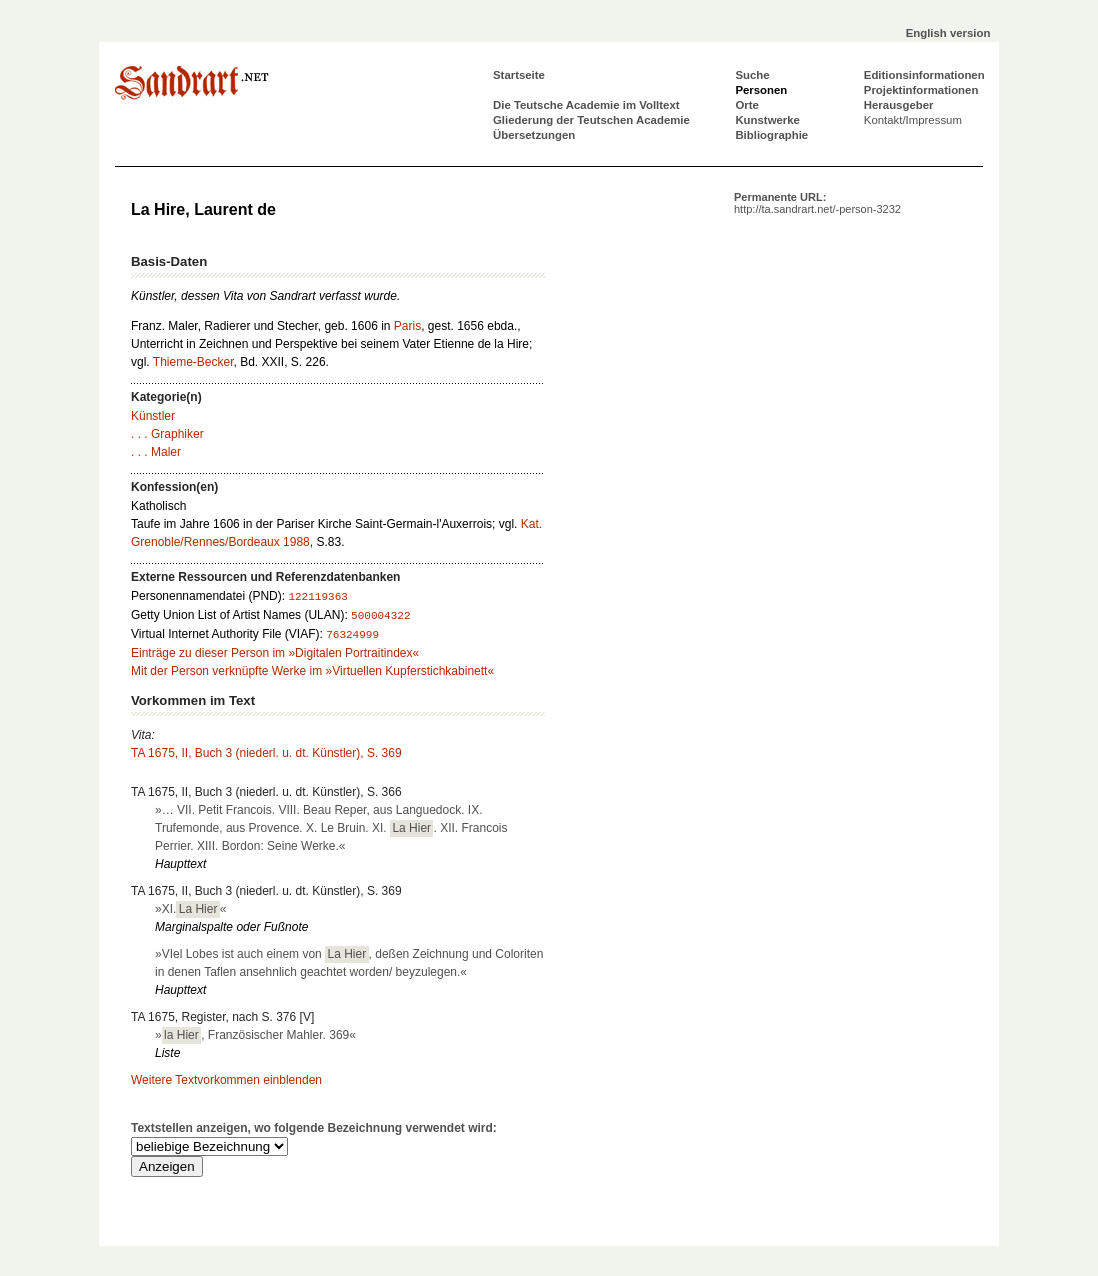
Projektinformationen (921, 90)
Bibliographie (771, 135)
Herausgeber (899, 105)
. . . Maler (156, 452)
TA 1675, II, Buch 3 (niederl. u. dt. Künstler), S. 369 (266, 753)
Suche (752, 75)
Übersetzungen (534, 135)
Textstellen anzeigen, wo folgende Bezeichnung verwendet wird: (314, 1128)
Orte (746, 105)
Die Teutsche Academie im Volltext (586, 105)
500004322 (380, 616)
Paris (407, 326)
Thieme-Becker (193, 362)
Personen (761, 90)
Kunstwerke (767, 120)
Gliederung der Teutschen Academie (591, 120)
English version (948, 33)
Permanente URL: (817, 203)
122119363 (317, 597)
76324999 (352, 635)
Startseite (519, 75)
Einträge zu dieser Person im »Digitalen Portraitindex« (275, 653)
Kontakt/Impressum (913, 120)
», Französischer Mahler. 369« (255, 1035)
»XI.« (191, 909)
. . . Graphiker (167, 434)
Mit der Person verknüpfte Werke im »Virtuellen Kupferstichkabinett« (312, 671)
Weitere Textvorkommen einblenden (226, 1080)
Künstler (153, 416)
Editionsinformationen (924, 75)
